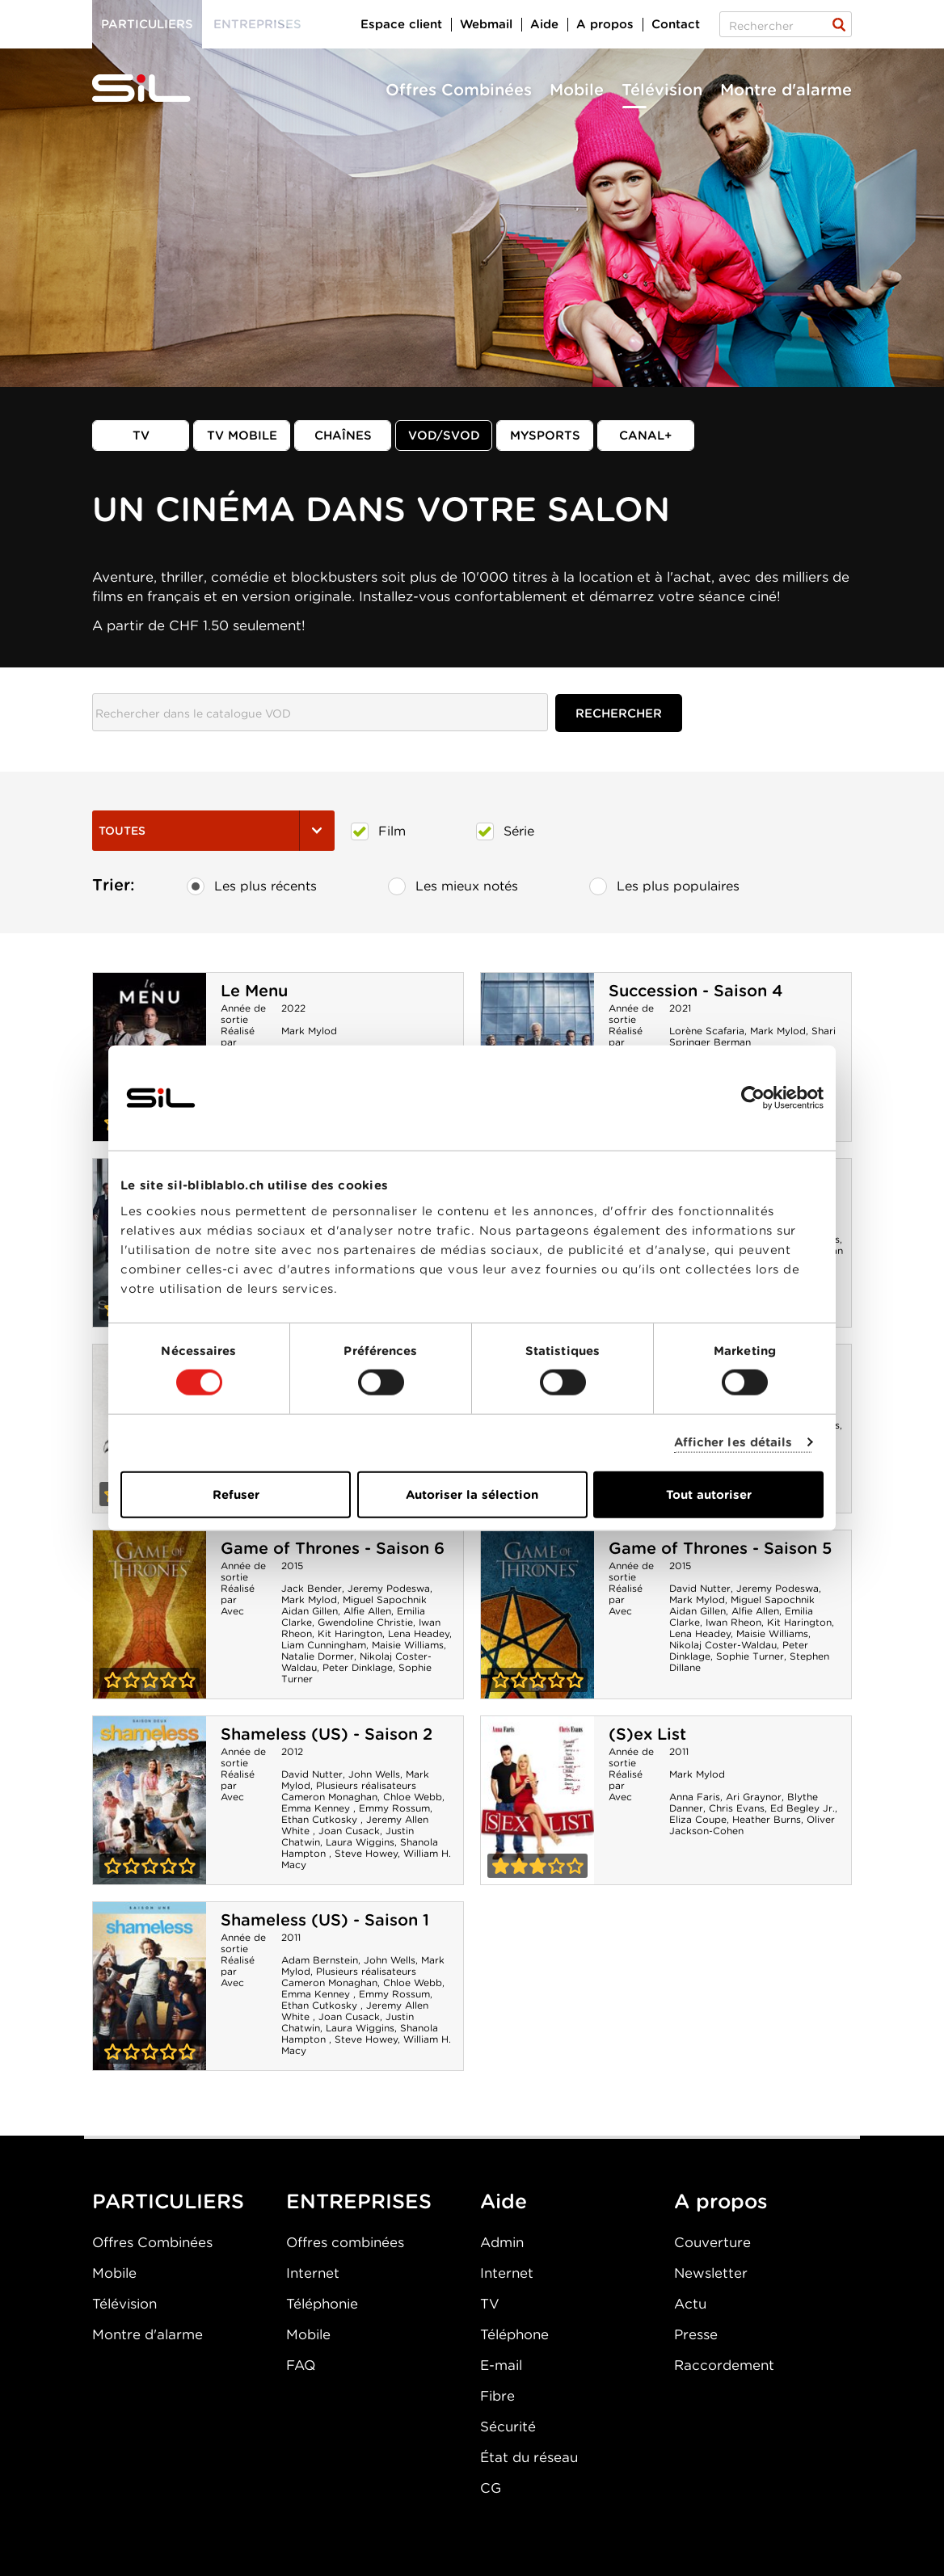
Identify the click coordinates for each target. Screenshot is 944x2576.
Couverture (712, 2242)
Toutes (213, 830)
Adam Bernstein (319, 1960)
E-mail (501, 2365)
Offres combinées (345, 2242)
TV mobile (242, 435)
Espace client (401, 24)
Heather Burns (766, 1819)
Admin (502, 2242)
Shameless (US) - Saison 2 (326, 1734)
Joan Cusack (349, 1831)
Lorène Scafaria (706, 1031)
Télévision (662, 89)
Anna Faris (694, 1797)
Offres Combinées (459, 89)
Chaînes (343, 435)
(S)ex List (647, 1734)
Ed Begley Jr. (802, 1808)
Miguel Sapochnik (385, 1599)
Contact (675, 24)
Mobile (577, 89)
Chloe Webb (412, 1797)
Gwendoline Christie (365, 1622)
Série (505, 831)
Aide (544, 24)
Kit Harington (350, 1633)
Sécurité (508, 2426)
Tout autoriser (709, 1494)
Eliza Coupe (698, 1819)
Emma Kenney (317, 1808)
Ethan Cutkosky (320, 1819)
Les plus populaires (664, 886)
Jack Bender (311, 1588)
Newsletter (711, 2273)
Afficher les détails (733, 1442)
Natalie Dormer (317, 1656)
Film (378, 831)
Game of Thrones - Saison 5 (720, 1548)
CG (490, 2488)
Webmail (486, 24)
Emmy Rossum (394, 1808)
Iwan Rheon (733, 1622)
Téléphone (514, 2334)
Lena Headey (418, 1633)
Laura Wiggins (360, 1842)
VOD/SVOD (444, 435)
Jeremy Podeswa (389, 1588)
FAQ (300, 2365)
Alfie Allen (367, 1611)
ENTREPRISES (359, 2201)
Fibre (497, 2396)
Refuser (236, 1494)
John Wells (374, 1774)
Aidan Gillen (309, 1611)
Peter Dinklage (357, 1667)
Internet (312, 2273)
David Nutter (700, 1588)
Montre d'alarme (786, 89)
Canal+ (645, 435)
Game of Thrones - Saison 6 (333, 1548)
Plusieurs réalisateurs (366, 1785)
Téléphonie (322, 2304)
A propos (605, 24)
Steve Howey (366, 1853)
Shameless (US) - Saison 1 (325, 1920)
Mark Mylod (309, 1031)
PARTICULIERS (168, 2201)
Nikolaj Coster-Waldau (723, 1645)
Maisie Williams (408, 1645)
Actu (690, 2304)
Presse (696, 2334)
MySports (545, 435)
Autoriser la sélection (472, 1494)
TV (141, 435)
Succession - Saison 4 (696, 990)
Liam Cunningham (323, 1645)
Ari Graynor (754, 1797)
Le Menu (254, 990)
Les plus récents (252, 886)
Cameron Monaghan (329, 1797)
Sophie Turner (750, 1656)
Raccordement (724, 2365)
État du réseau (529, 2457)
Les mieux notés (453, 886)
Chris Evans (737, 1808)
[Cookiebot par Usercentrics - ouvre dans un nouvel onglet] (753, 1098)
